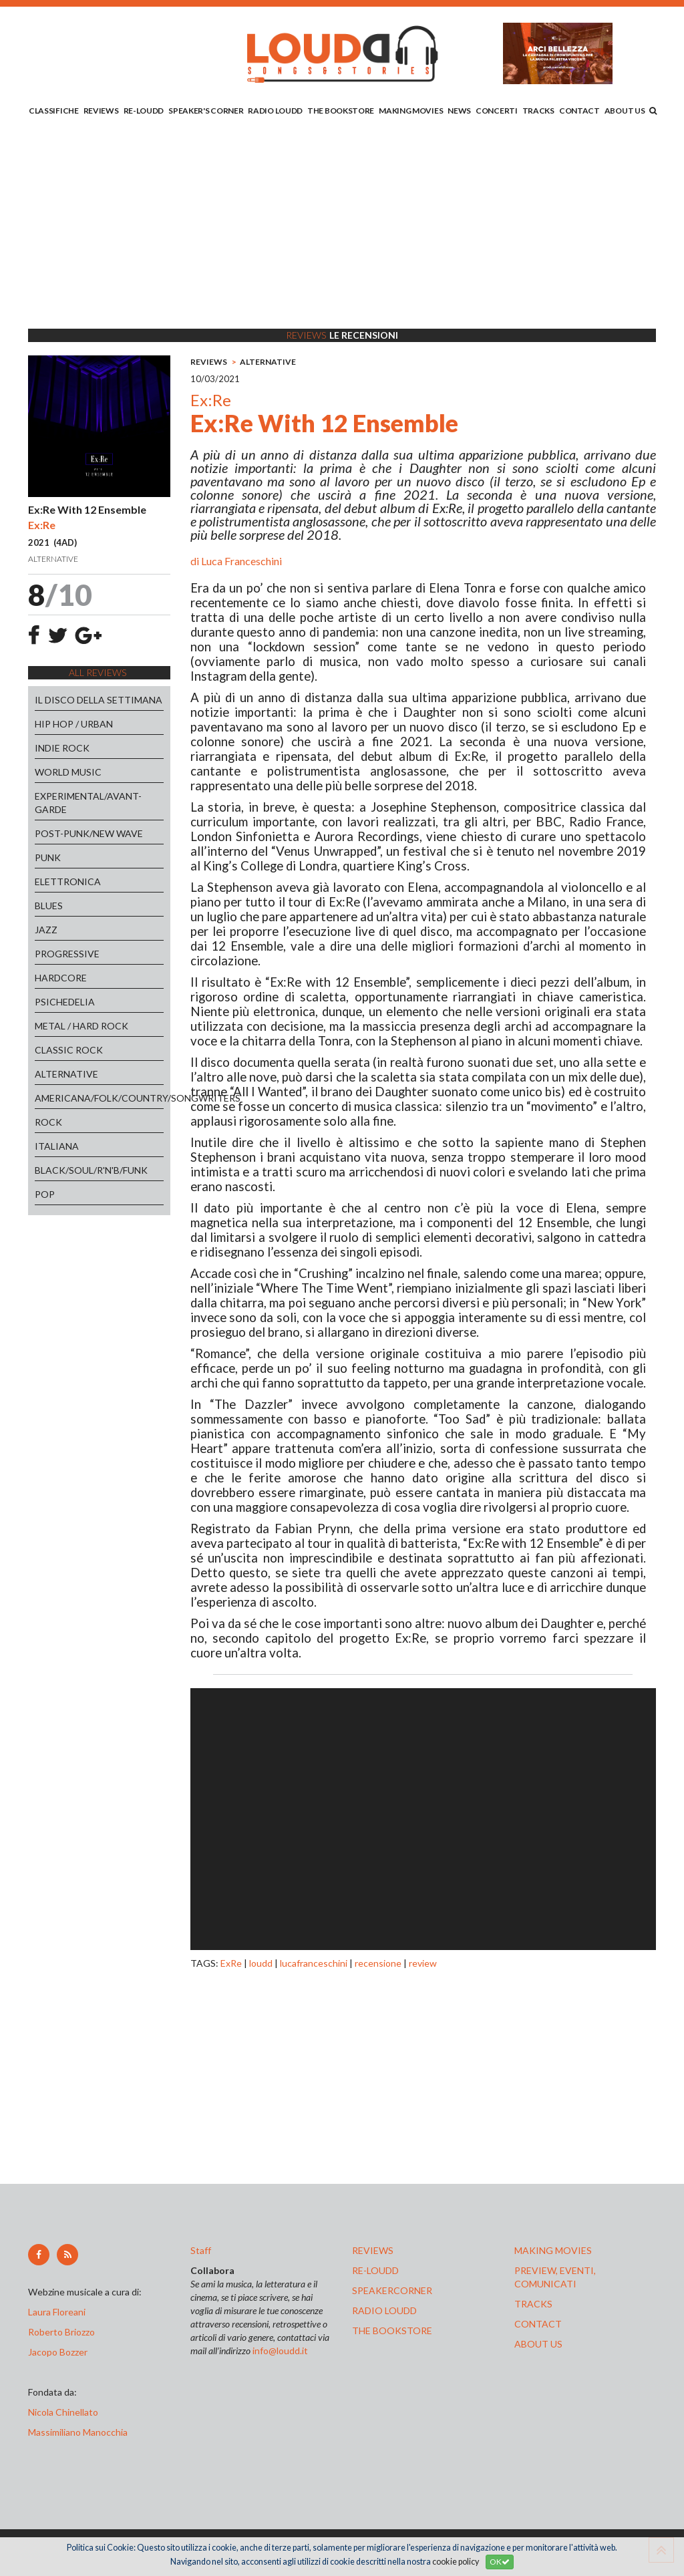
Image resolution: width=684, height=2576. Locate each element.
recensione (378, 1963)
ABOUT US (625, 111)
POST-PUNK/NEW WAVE (89, 833)
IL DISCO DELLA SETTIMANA (98, 699)
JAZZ (46, 929)
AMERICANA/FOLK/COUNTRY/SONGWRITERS (99, 1098)
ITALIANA (57, 1146)
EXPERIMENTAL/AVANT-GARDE (88, 802)
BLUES (49, 905)
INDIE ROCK (62, 748)
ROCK (48, 1122)
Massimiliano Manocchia (78, 2432)
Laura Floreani (59, 2311)
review (423, 1963)
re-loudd (375, 2270)
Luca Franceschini (241, 560)
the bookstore (392, 2330)
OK (500, 2562)
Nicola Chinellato (63, 2412)
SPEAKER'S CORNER (205, 111)
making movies (553, 2250)
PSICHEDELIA (65, 1001)
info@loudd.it (280, 2350)
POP (45, 1194)
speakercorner (392, 2290)
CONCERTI (497, 111)
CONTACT (579, 111)
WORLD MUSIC (68, 772)
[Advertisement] (342, 225)
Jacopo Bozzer (58, 2352)
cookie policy (455, 2562)
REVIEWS (101, 111)
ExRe (231, 1963)
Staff (200, 2250)
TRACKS (538, 111)
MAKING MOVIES (411, 111)
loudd (261, 1963)
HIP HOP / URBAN (74, 724)
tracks (533, 2303)
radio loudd (384, 2310)
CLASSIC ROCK (69, 1050)
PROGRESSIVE (67, 953)
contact (538, 2323)
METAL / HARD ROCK (81, 1025)
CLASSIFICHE (54, 111)
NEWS (459, 111)
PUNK (48, 857)
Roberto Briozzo (61, 2332)
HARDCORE (61, 977)
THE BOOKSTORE (340, 111)
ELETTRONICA (68, 881)
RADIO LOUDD (275, 111)
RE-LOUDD (144, 111)
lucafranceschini (313, 1963)
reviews (372, 2250)
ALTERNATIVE (66, 1074)
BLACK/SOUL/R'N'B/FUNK (91, 1170)
